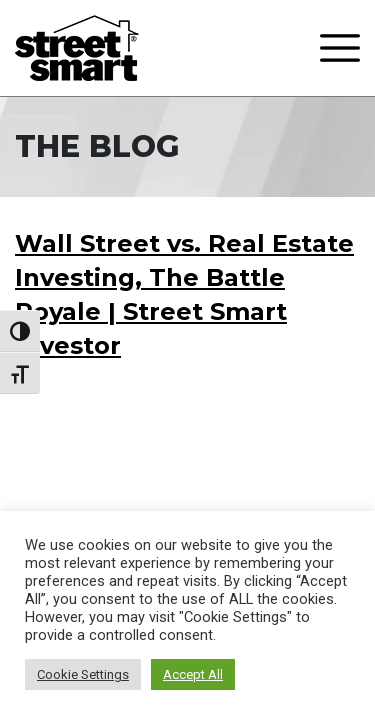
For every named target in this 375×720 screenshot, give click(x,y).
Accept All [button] (193, 674)
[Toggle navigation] (340, 48)
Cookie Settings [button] (83, 674)
